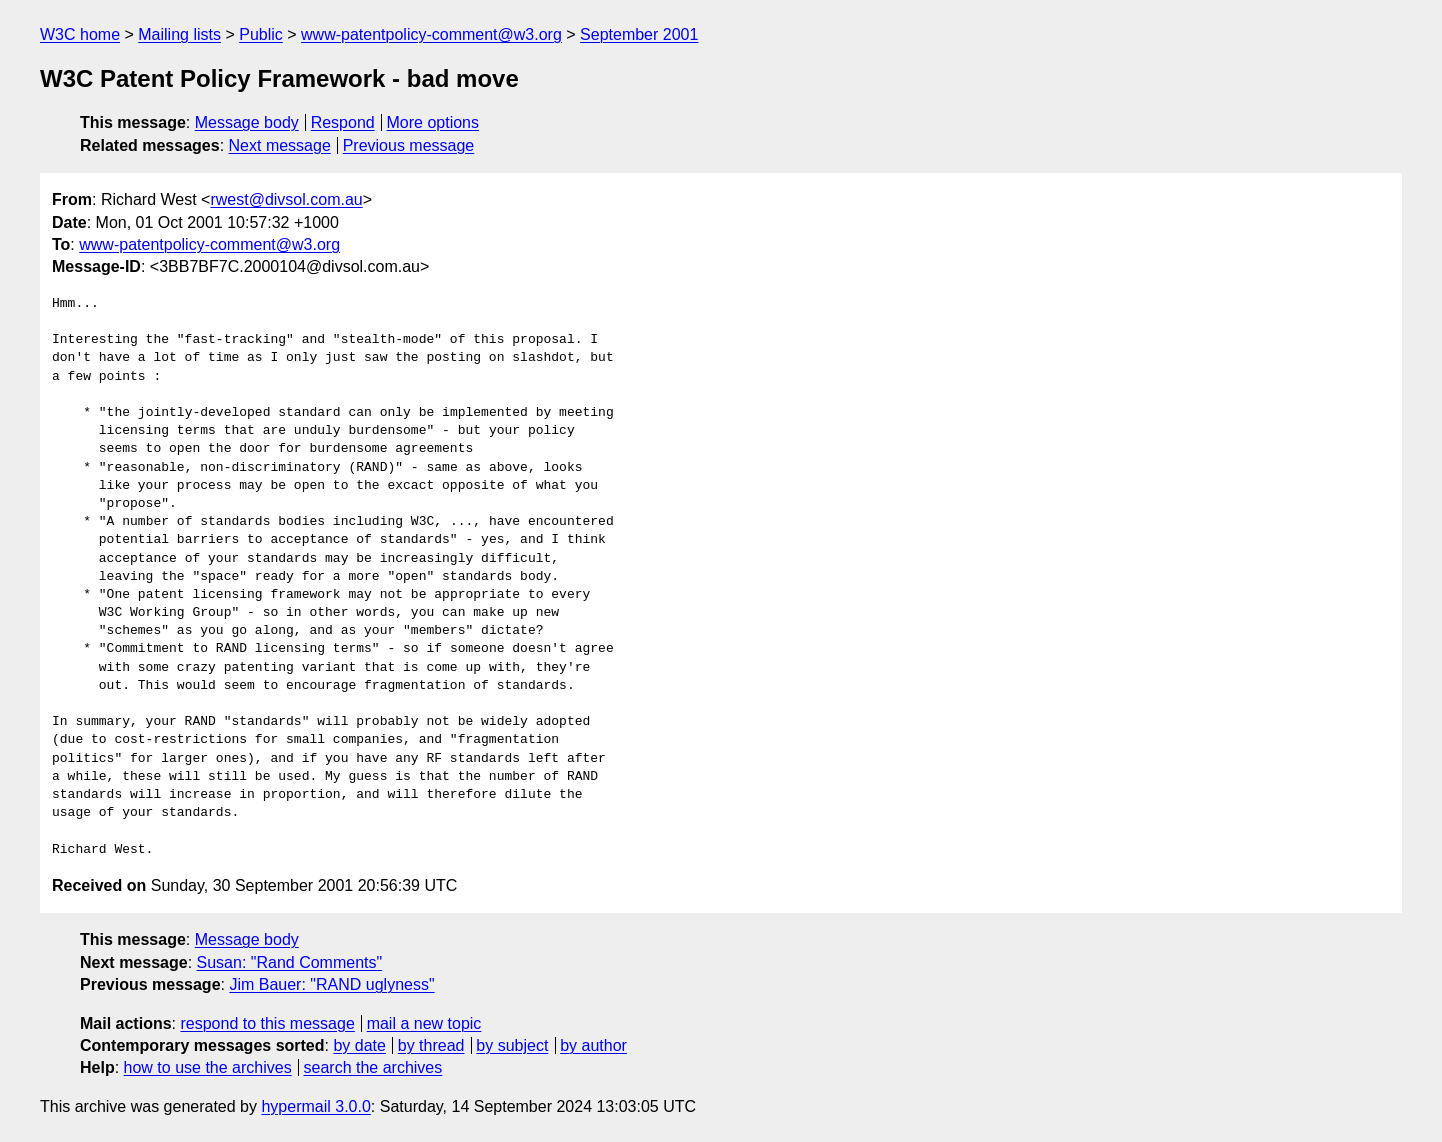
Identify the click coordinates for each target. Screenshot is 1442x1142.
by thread (431, 1045)
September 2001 (639, 34)
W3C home (80, 34)
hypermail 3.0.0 (315, 1106)
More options (433, 122)
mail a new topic (424, 1023)
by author (593, 1045)
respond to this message (267, 1023)
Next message (280, 145)
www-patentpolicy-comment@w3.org (431, 34)
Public (261, 34)
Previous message (409, 145)
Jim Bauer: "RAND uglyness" (331, 984)
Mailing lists (179, 34)
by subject (512, 1045)
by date (359, 1045)
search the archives (373, 1067)
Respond (343, 122)
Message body (247, 122)
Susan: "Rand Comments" (290, 962)
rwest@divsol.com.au (286, 199)
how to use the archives (208, 1067)
